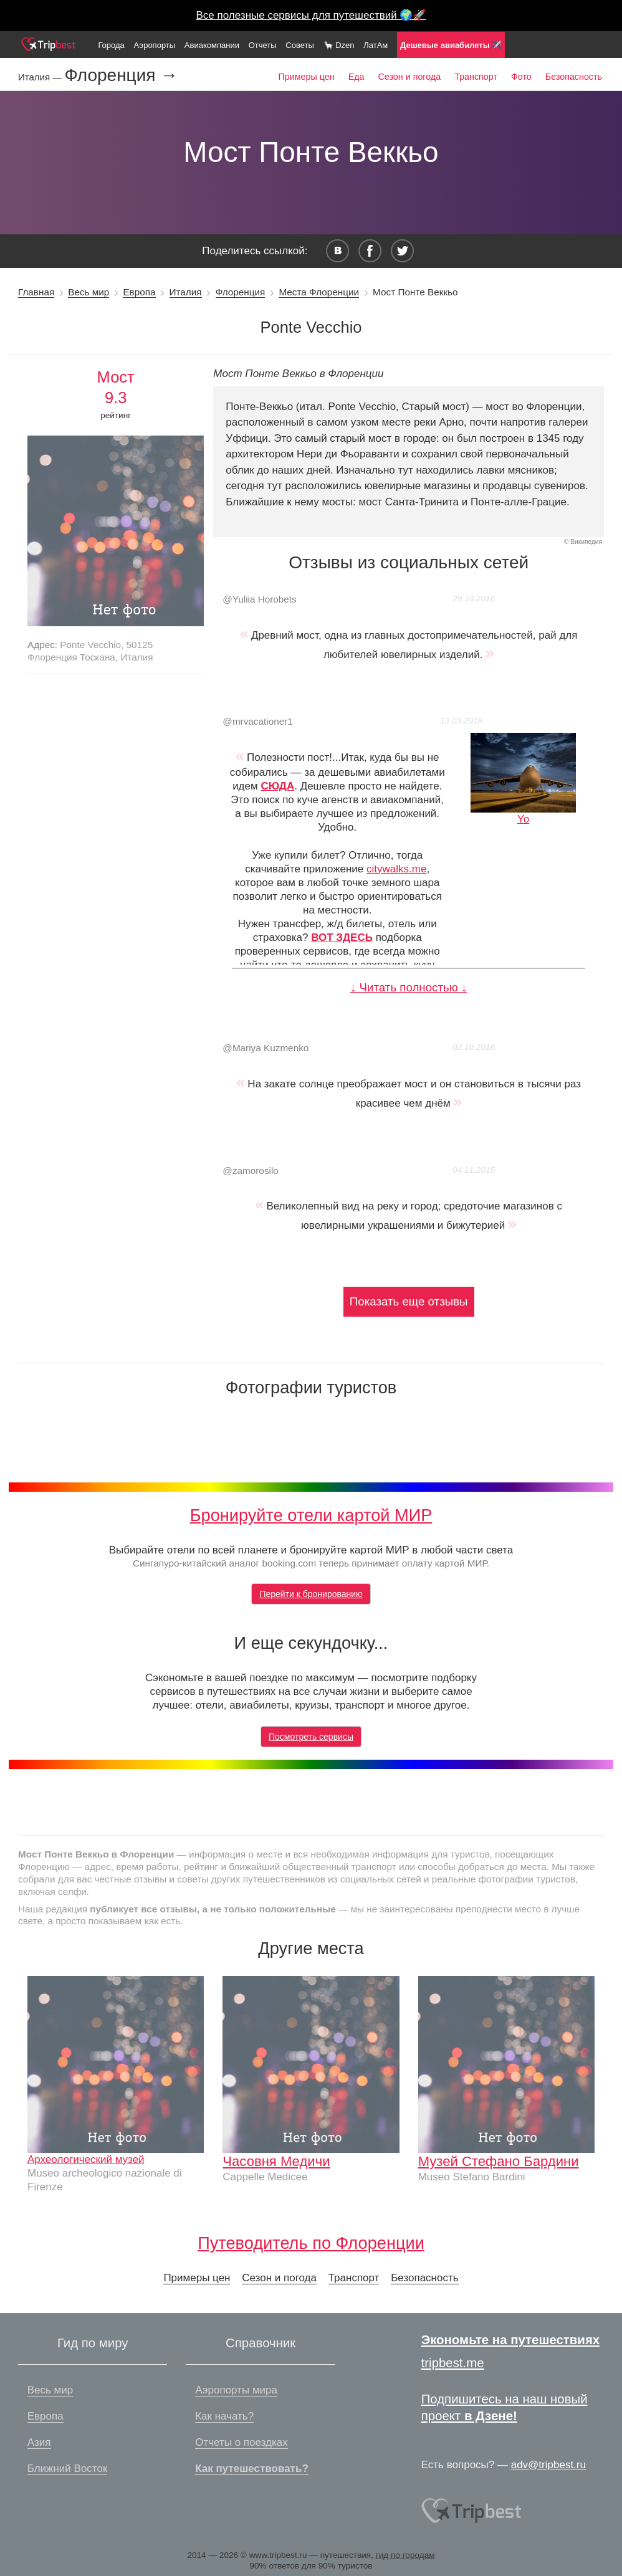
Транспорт (475, 77)
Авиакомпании (211, 45)
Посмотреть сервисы (311, 1737)
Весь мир (88, 292)
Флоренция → (121, 75)
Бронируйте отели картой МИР (311, 1515)
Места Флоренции (319, 292)
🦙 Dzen (339, 45)
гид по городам (405, 2555)
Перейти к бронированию (310, 1594)
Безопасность (573, 77)
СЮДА (277, 786)
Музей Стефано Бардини (498, 2161)
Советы (299, 45)
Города (111, 45)
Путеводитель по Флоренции (311, 2243)
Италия (186, 292)
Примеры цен (307, 77)
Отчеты (263, 45)
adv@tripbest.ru (548, 2465)
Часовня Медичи (276, 2161)
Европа (139, 292)
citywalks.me (396, 869)
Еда (356, 77)
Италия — (41, 77)
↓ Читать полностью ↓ (408, 987)
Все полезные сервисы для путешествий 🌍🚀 (311, 15)
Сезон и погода (409, 77)
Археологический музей (86, 2159)
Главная (36, 292)
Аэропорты (155, 45)
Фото (521, 77)
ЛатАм (375, 45)
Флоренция (241, 292)
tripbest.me (452, 2363)
